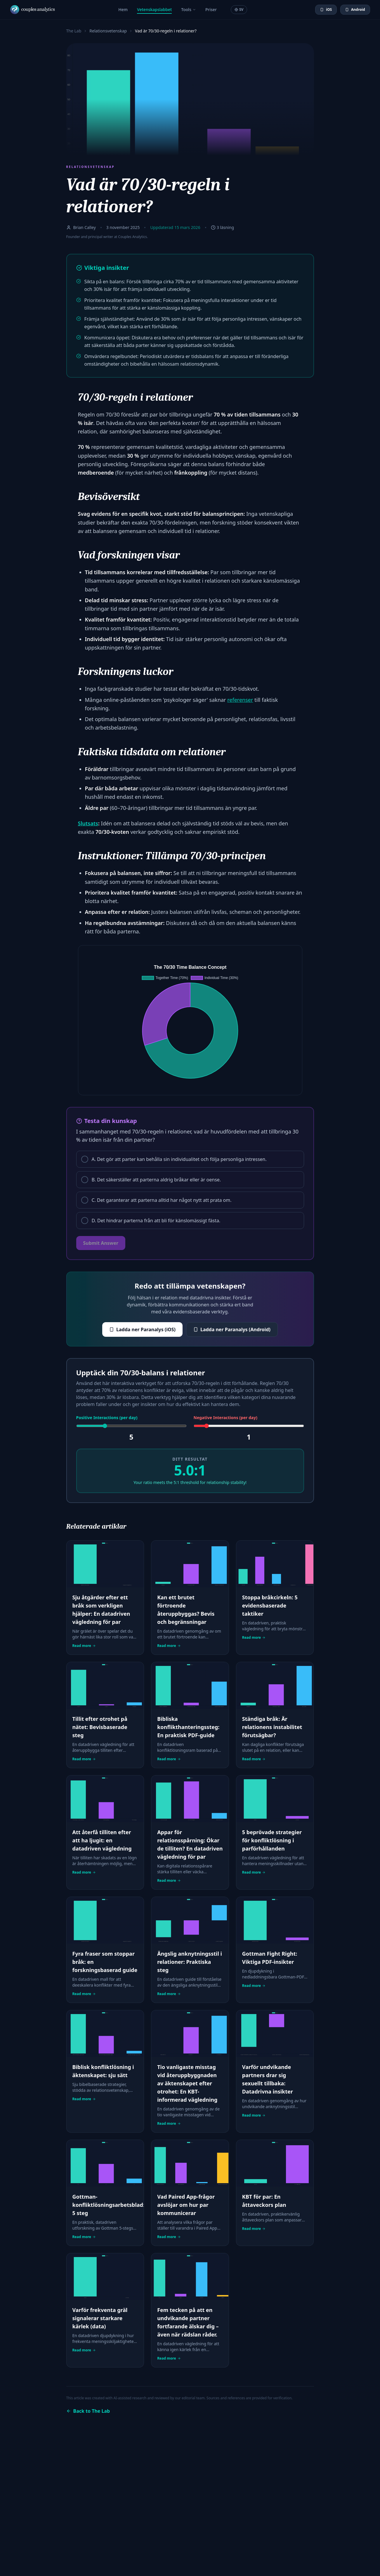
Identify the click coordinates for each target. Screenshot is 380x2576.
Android (355, 9)
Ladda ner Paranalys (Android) (231, 1329)
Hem (123, 9)
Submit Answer (101, 1243)
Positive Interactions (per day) (107, 1417)
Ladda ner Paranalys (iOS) (142, 1329)
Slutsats (88, 823)
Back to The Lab (88, 2411)
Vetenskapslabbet (154, 10)
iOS (326, 9)
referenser (240, 699)
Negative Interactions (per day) (225, 1417)
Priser (211, 9)
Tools (188, 9)
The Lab (73, 31)
